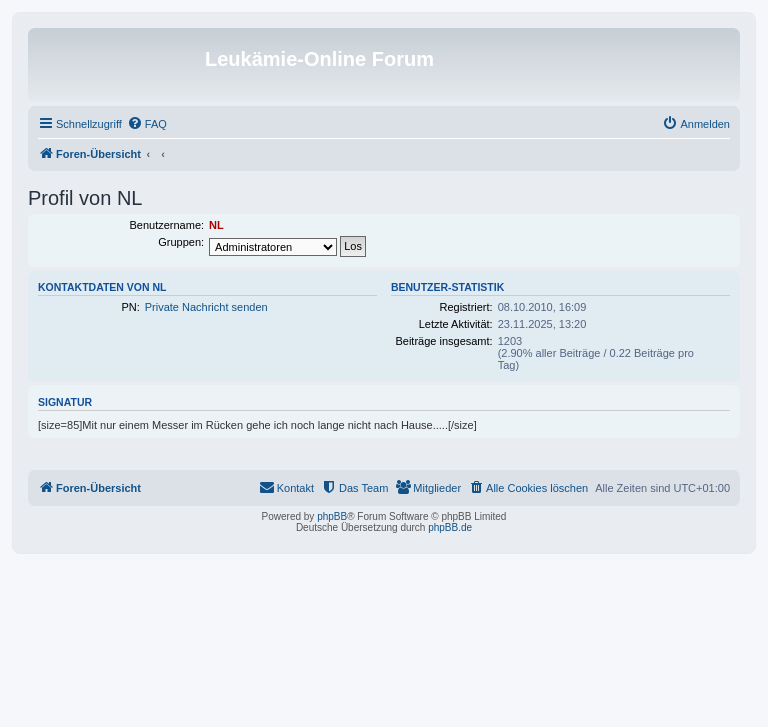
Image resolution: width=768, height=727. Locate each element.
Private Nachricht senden (206, 307)
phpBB (332, 516)
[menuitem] (147, 124)
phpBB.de (450, 527)
